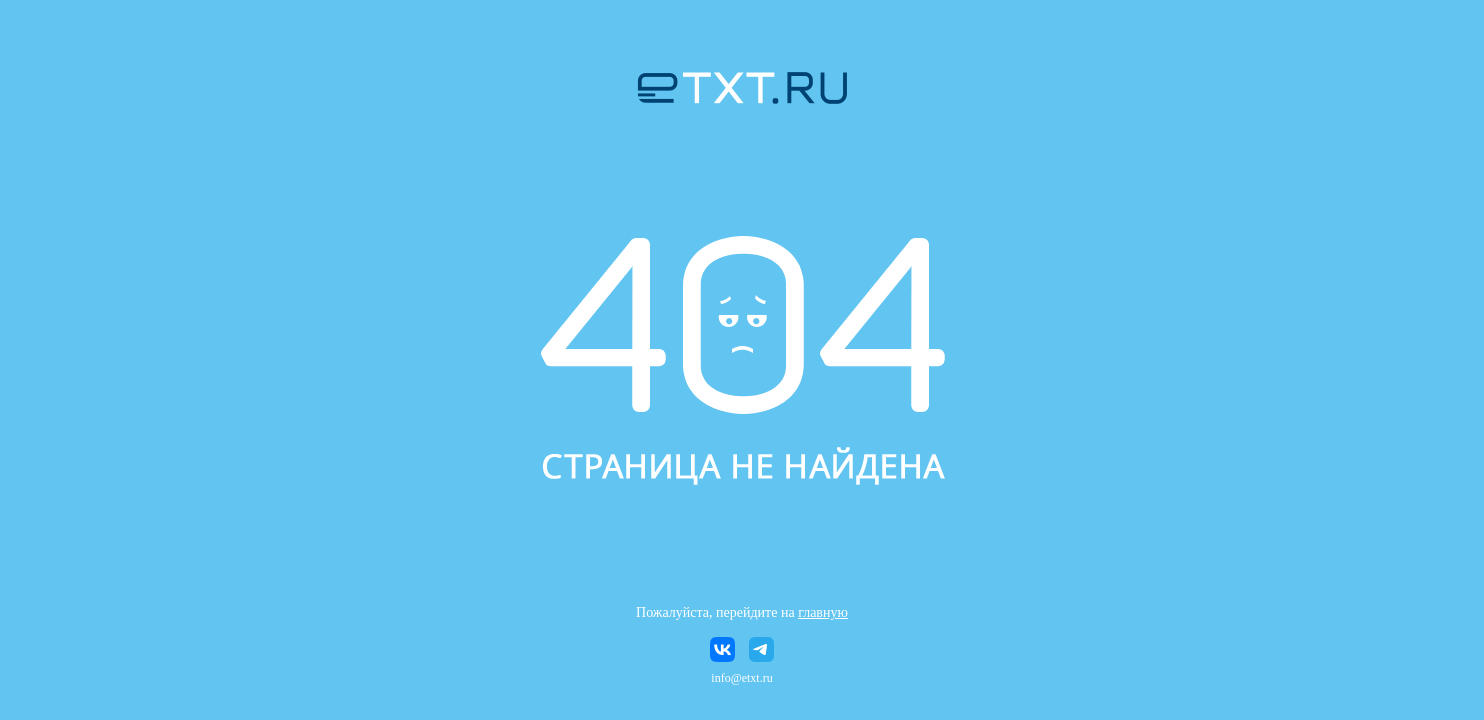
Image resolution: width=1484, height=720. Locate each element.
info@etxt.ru (741, 678)
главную (823, 612)
